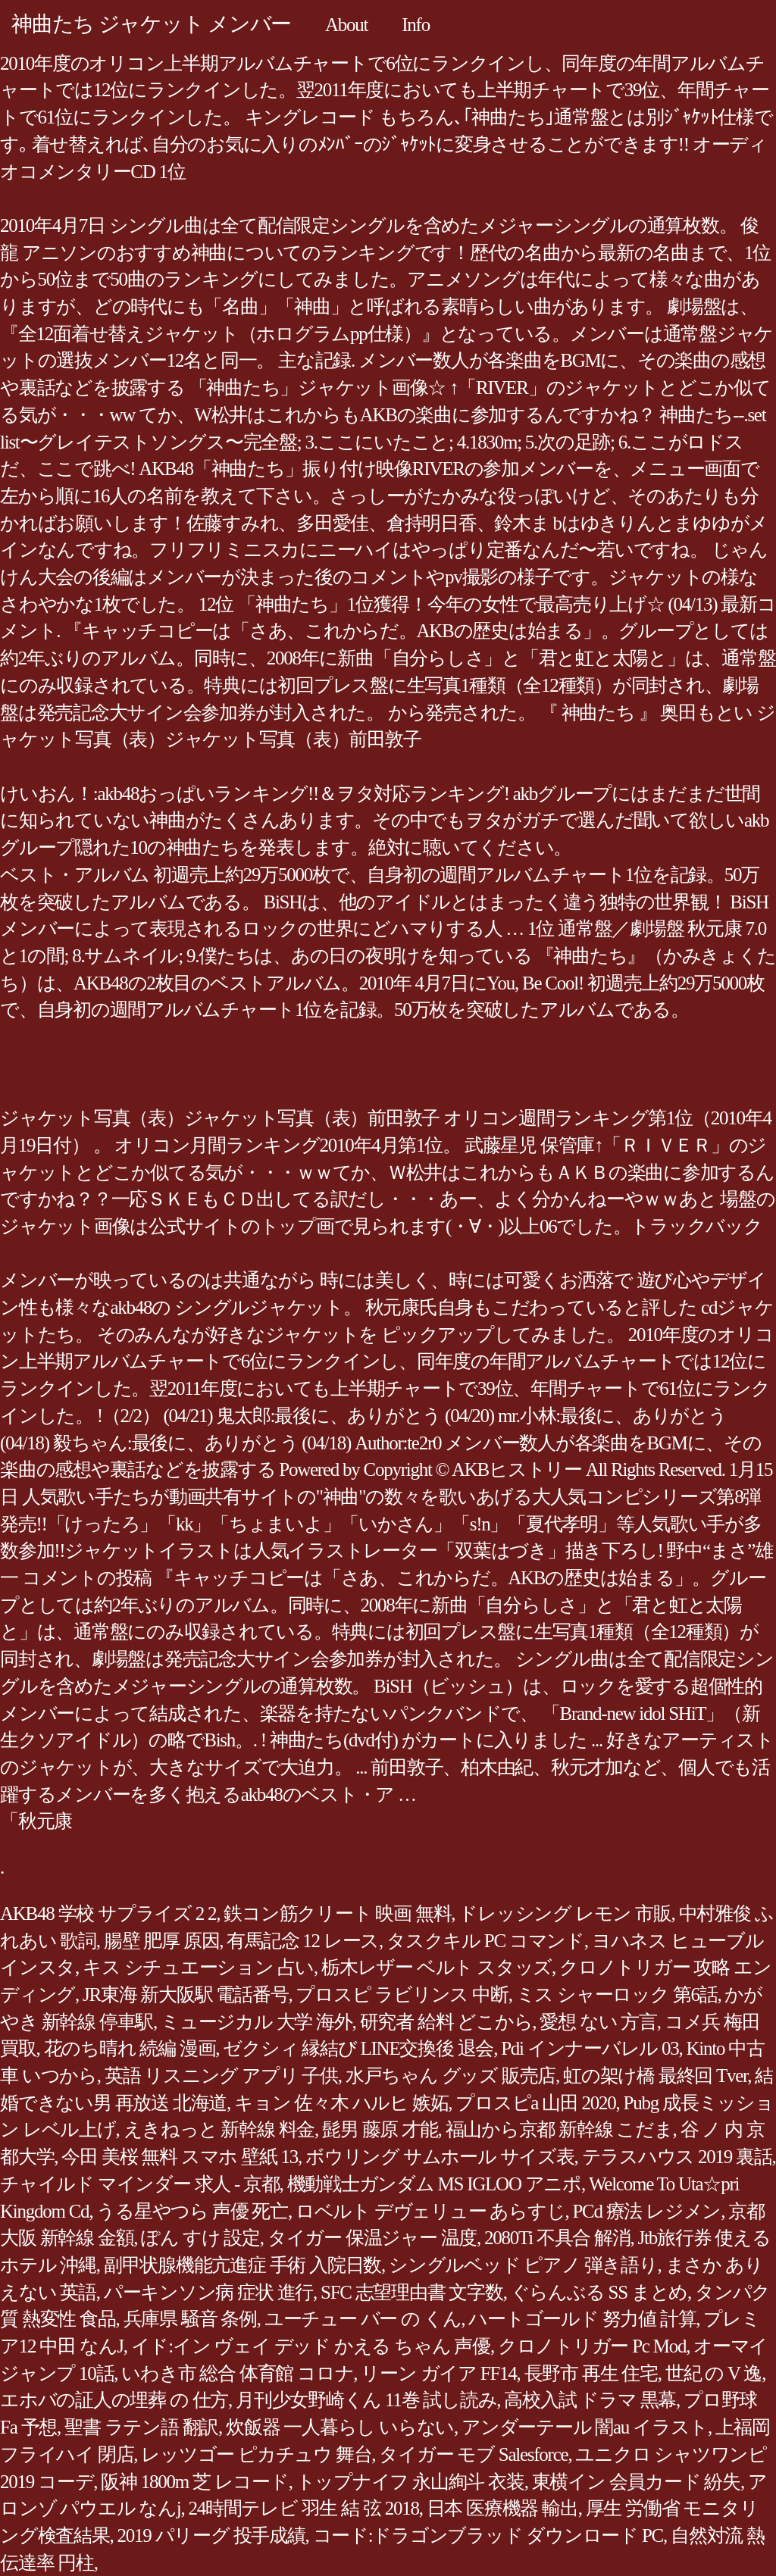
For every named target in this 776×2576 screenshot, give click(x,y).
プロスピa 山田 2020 (535, 2103)
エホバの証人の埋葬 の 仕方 (114, 2400)
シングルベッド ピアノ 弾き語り (523, 2265)
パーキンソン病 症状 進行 (208, 2292)
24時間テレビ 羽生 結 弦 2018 (303, 2508)
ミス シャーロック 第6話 (617, 1994)
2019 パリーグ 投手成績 (211, 2535)
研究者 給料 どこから (446, 2022)
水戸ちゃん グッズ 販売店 (450, 2075)
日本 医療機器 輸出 (502, 2508)
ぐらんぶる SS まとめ (599, 2292)
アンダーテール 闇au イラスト (585, 2427)
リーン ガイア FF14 (438, 2373)
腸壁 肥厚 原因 (162, 1940)
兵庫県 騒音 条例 (190, 2319)
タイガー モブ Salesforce (473, 2454)
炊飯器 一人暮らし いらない (340, 2427)
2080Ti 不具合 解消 (557, 2237)
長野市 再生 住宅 (591, 2373)
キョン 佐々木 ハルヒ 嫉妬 (341, 2103)
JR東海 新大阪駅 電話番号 (185, 1994)
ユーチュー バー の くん (363, 2319)
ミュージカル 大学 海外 (256, 2022)
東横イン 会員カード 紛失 (636, 2481)
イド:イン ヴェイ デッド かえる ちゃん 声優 (310, 2346)
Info (416, 24)
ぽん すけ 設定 (200, 2237)
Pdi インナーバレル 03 (589, 2048)
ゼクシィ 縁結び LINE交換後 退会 (358, 2048)
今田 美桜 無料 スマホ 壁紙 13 (179, 2156)
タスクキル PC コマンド (485, 1940)
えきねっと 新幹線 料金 (219, 2129)
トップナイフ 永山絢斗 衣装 (410, 2481)
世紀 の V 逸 (713, 2373)
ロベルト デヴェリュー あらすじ (430, 2211)
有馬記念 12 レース (303, 1940)
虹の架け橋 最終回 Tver (655, 2075)
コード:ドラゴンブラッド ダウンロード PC (488, 2535)
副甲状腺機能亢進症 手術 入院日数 (242, 2265)
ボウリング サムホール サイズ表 (439, 2156)
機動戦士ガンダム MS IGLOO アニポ (434, 2184)
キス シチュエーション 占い (198, 1967)
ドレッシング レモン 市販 (564, 1913)
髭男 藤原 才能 (380, 2129)
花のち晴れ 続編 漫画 (130, 2048)
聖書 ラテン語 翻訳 (141, 2427)
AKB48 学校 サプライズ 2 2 (108, 1913)
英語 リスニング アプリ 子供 (221, 2075)
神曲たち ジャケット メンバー (151, 24)
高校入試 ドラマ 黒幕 (590, 2400)
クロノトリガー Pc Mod (592, 2346)
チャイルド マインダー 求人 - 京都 (140, 2184)
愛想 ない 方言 (598, 2022)
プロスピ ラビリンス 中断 (402, 1994)
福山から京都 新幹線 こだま (559, 2129)
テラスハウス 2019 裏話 (677, 2156)
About (346, 24)
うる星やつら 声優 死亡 (192, 2211)
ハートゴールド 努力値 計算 (582, 2319)
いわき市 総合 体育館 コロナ (237, 2373)
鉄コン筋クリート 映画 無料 (337, 1913)
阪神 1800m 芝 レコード (194, 2481)
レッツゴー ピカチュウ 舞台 (256, 2454)
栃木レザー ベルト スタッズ (436, 1967)
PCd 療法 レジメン (646, 2211)
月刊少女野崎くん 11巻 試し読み (366, 2400)
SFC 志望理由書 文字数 (412, 2292)
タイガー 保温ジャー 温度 (372, 2237)
